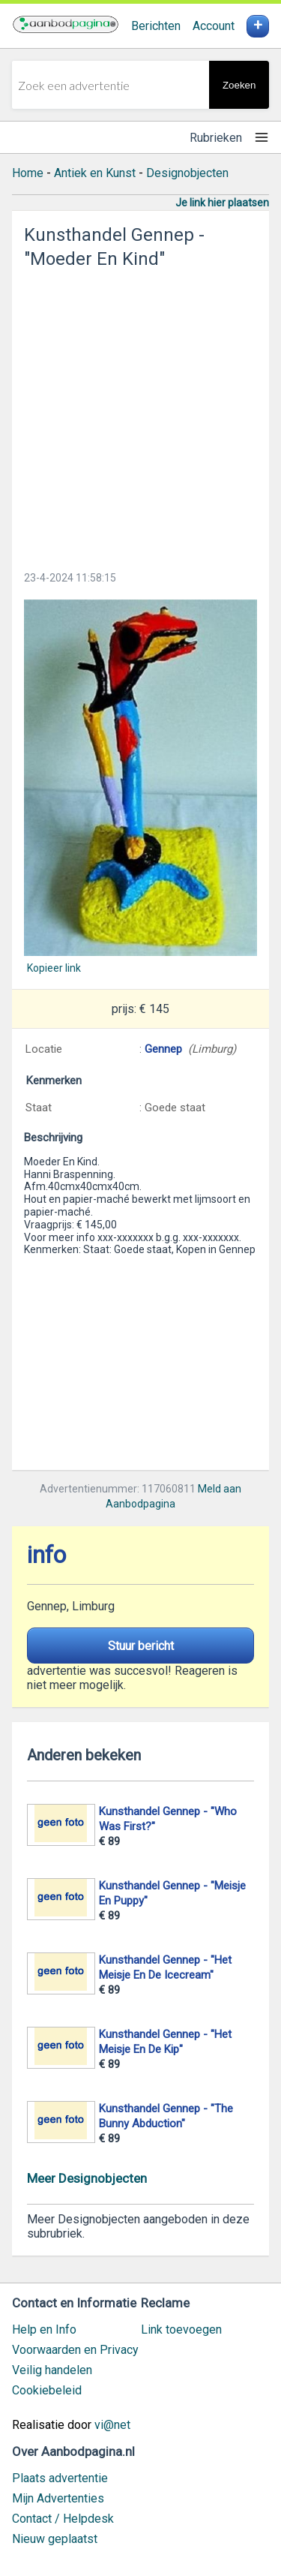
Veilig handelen (52, 2370)
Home (27, 173)
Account (214, 26)
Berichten (156, 26)
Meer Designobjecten (87, 2178)
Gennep (163, 1049)
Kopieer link (54, 968)
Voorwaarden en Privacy (75, 2350)
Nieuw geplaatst (54, 2539)
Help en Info (44, 2329)
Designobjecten (187, 173)
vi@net (112, 2425)
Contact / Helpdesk (63, 2518)
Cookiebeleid (47, 2390)
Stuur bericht (141, 1646)
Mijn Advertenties (58, 2498)
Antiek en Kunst (95, 173)
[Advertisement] (140, 415)
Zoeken (239, 85)
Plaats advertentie (60, 2478)
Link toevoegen (181, 2329)
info (46, 1555)
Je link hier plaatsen (222, 203)
